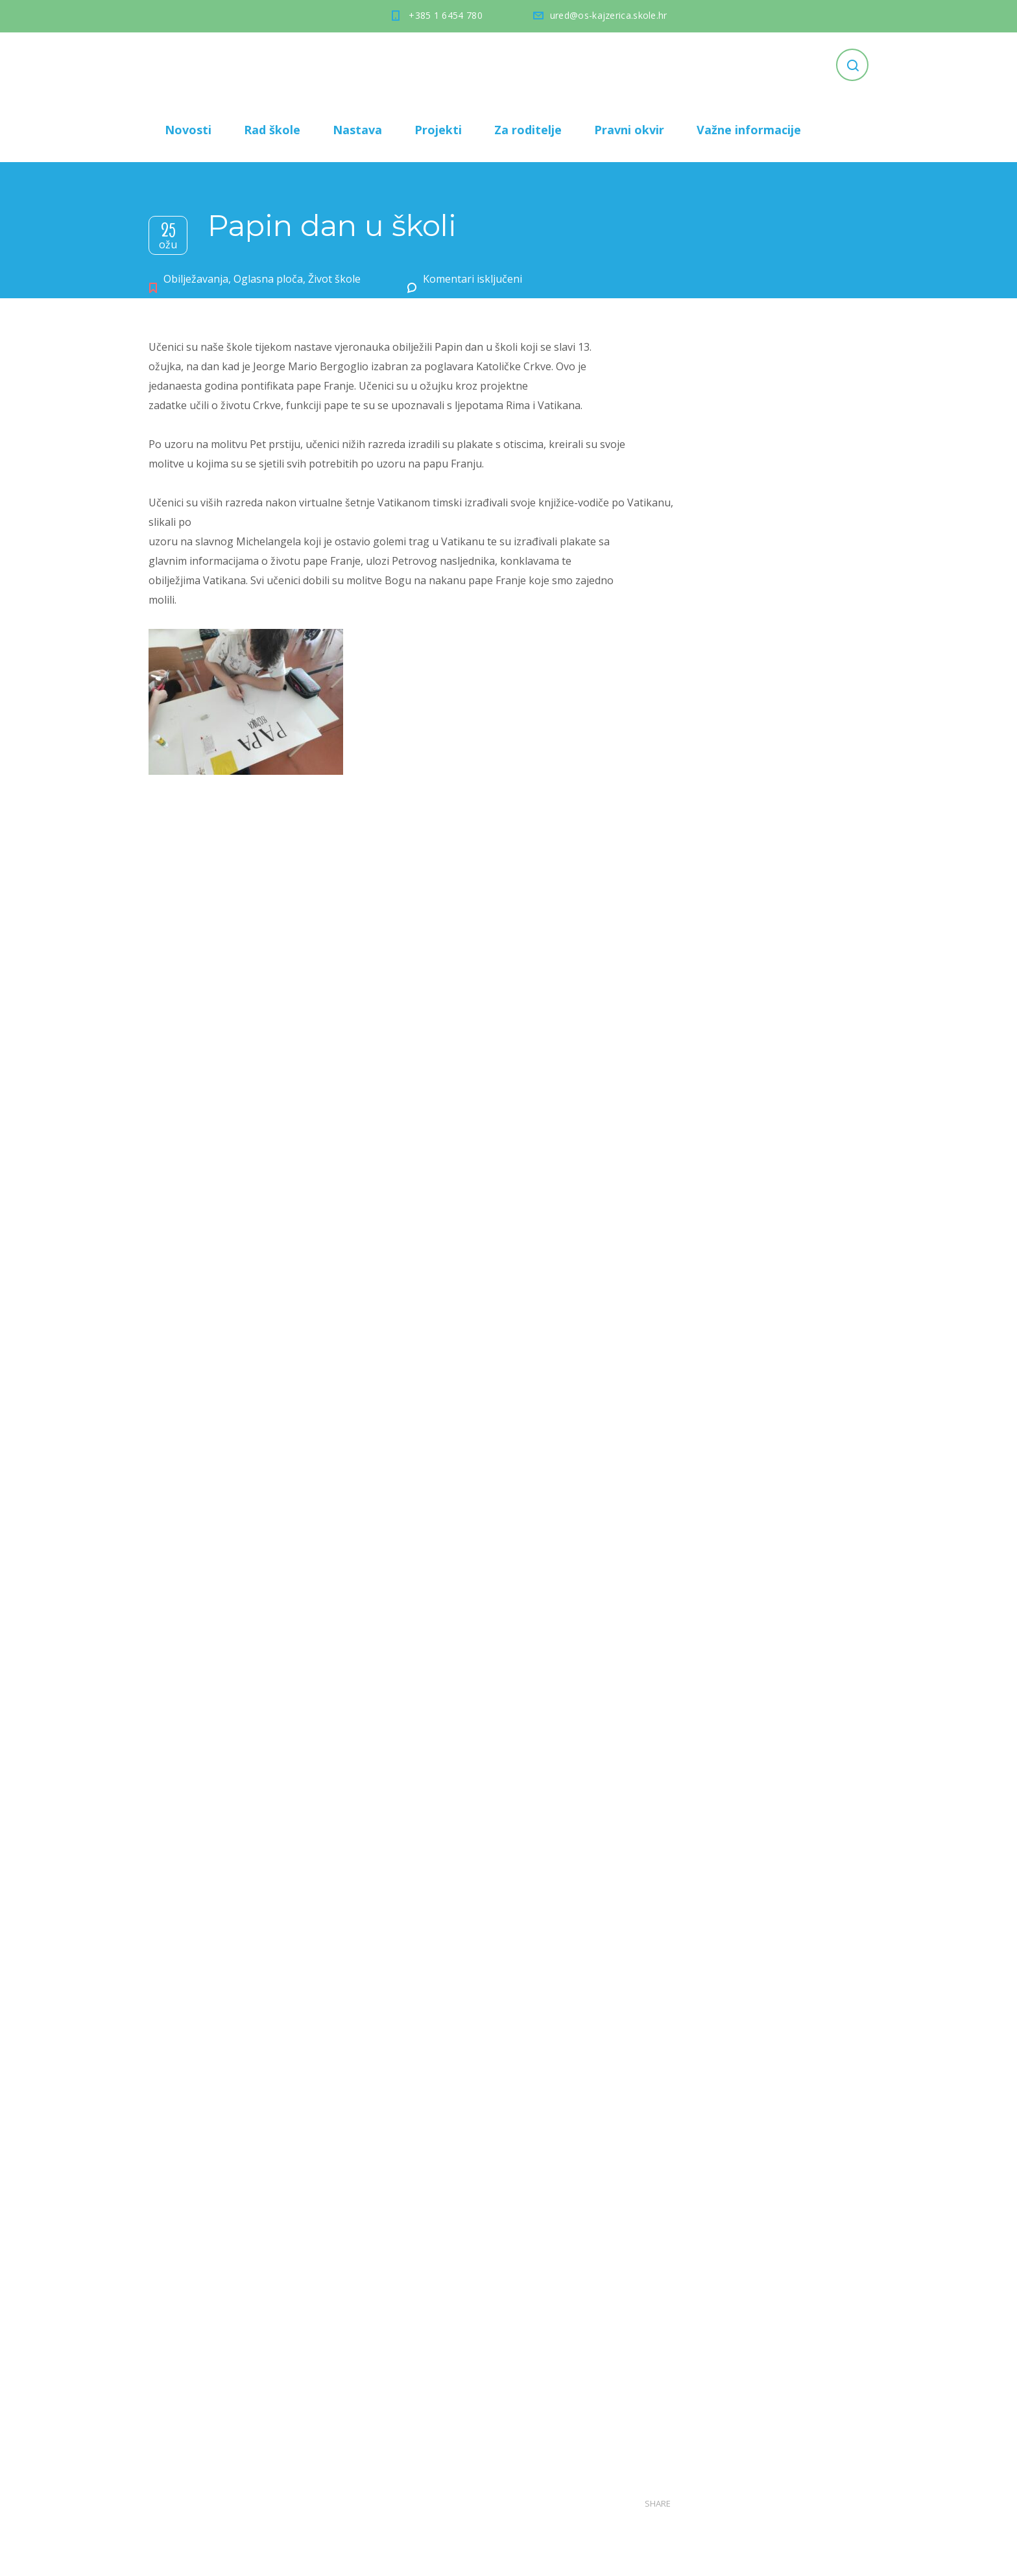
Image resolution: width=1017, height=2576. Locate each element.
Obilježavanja (195, 279)
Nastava (357, 129)
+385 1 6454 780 (446, 15)
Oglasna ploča (268, 279)
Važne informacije (749, 129)
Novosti (188, 129)
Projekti (438, 129)
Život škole (334, 279)
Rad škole (272, 129)
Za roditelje (528, 129)
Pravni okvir (629, 129)
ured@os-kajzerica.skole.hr (608, 15)
